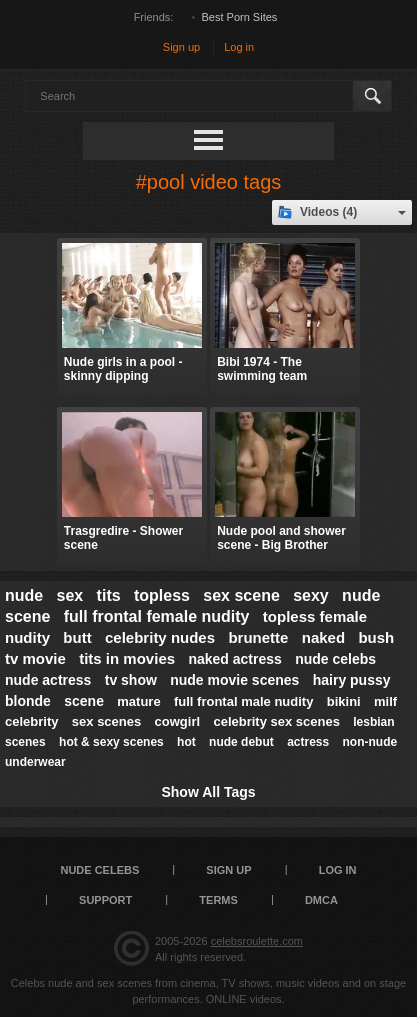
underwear (35, 762)
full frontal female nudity (157, 616)
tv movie (35, 658)
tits (109, 595)
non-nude (370, 742)
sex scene (241, 595)
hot (186, 742)
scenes (25, 742)
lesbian (373, 722)
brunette (258, 637)
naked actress (234, 659)
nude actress (48, 680)
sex (70, 595)
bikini (344, 701)
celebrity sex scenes (276, 721)
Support (105, 900)
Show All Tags (208, 792)
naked (323, 637)
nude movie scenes (234, 680)
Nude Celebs (99, 870)
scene (84, 701)
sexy (311, 595)
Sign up (181, 47)
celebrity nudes (160, 637)
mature (138, 701)
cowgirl (178, 721)
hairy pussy (352, 680)
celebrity (31, 721)
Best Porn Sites (240, 17)
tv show (131, 680)
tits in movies (127, 658)
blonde (28, 701)
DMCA (321, 900)
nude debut (241, 742)
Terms (218, 900)
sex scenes (106, 721)
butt (77, 637)
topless (162, 595)
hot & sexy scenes (111, 742)
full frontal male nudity (243, 701)
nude (24, 595)
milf (385, 701)
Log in (239, 47)
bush (376, 637)
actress (308, 742)
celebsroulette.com (257, 941)
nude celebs (335, 659)
